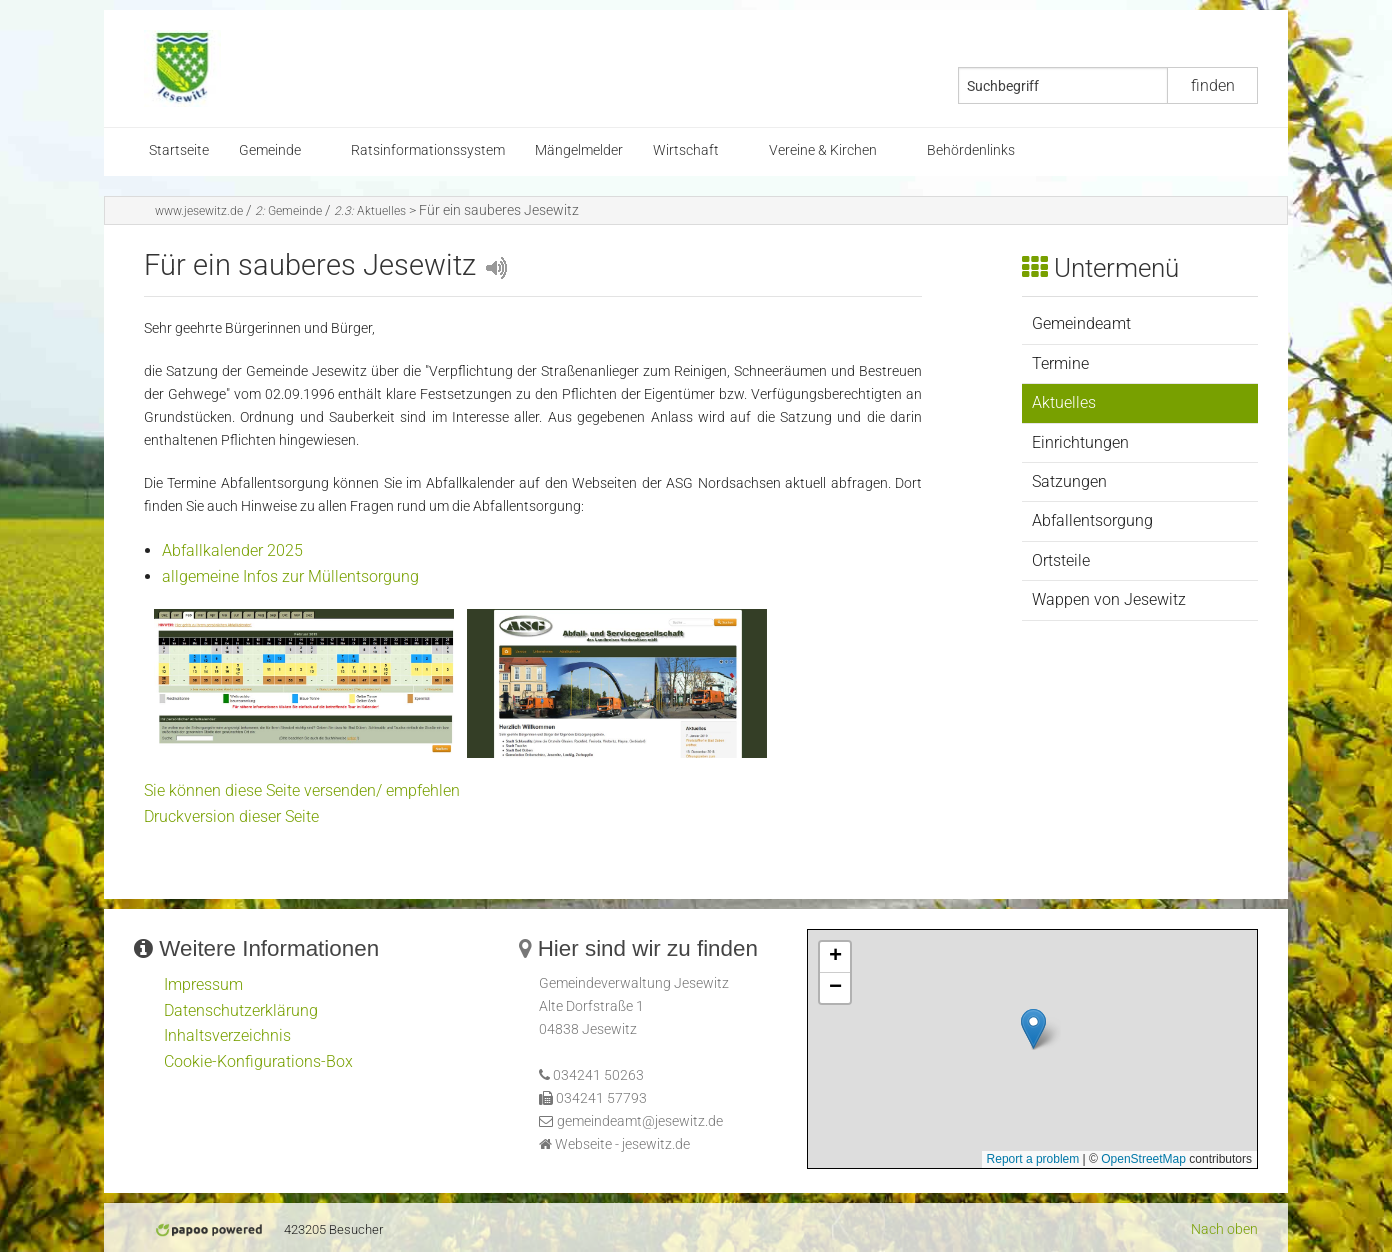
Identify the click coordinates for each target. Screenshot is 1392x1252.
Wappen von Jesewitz (1109, 599)
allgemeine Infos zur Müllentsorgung (290, 576)
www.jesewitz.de (199, 211)
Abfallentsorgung (1092, 520)
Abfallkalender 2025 (232, 550)
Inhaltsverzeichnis (227, 1035)
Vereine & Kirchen (823, 150)
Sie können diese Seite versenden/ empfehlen (302, 790)
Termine (1060, 363)
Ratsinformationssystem (428, 150)
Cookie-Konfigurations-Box (258, 1061)
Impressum (203, 984)
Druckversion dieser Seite (231, 816)
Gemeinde (270, 150)
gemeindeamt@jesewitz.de (640, 1121)
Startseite (179, 150)
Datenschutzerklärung (241, 1010)
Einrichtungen (1080, 442)
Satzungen (1069, 481)
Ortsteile (1061, 560)
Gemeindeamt (1081, 323)
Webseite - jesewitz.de (622, 1144)
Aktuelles (370, 211)
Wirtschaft (686, 150)
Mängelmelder (579, 150)
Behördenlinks (971, 150)
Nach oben (1224, 1229)
